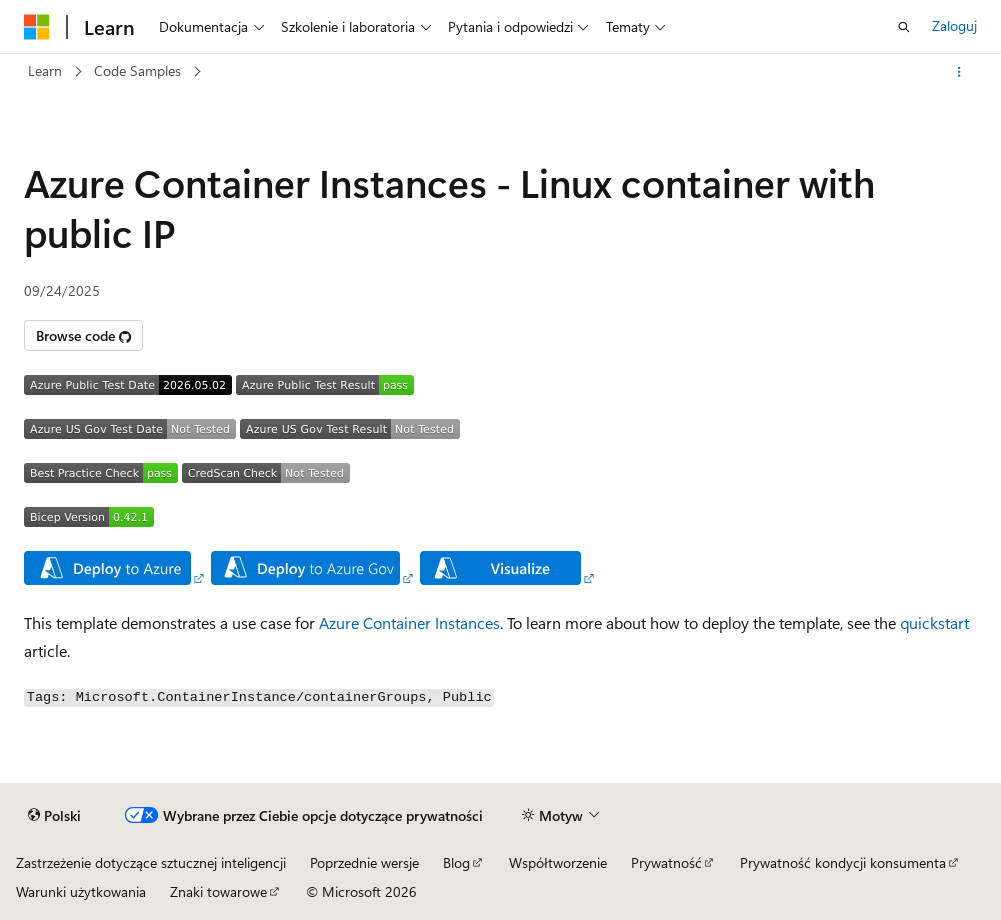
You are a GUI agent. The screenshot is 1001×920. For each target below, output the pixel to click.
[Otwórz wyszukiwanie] (904, 27)
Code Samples (137, 70)
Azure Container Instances (409, 622)
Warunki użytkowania (81, 891)
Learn (45, 70)
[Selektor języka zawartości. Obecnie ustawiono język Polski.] (54, 816)
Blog (456, 862)
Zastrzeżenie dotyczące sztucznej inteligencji (151, 862)
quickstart (934, 622)
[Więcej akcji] (959, 72)
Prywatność (666, 862)
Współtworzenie (558, 862)
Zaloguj (954, 25)
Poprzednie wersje (364, 862)
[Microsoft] (37, 27)
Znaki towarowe (218, 891)
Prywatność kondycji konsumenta (843, 862)
